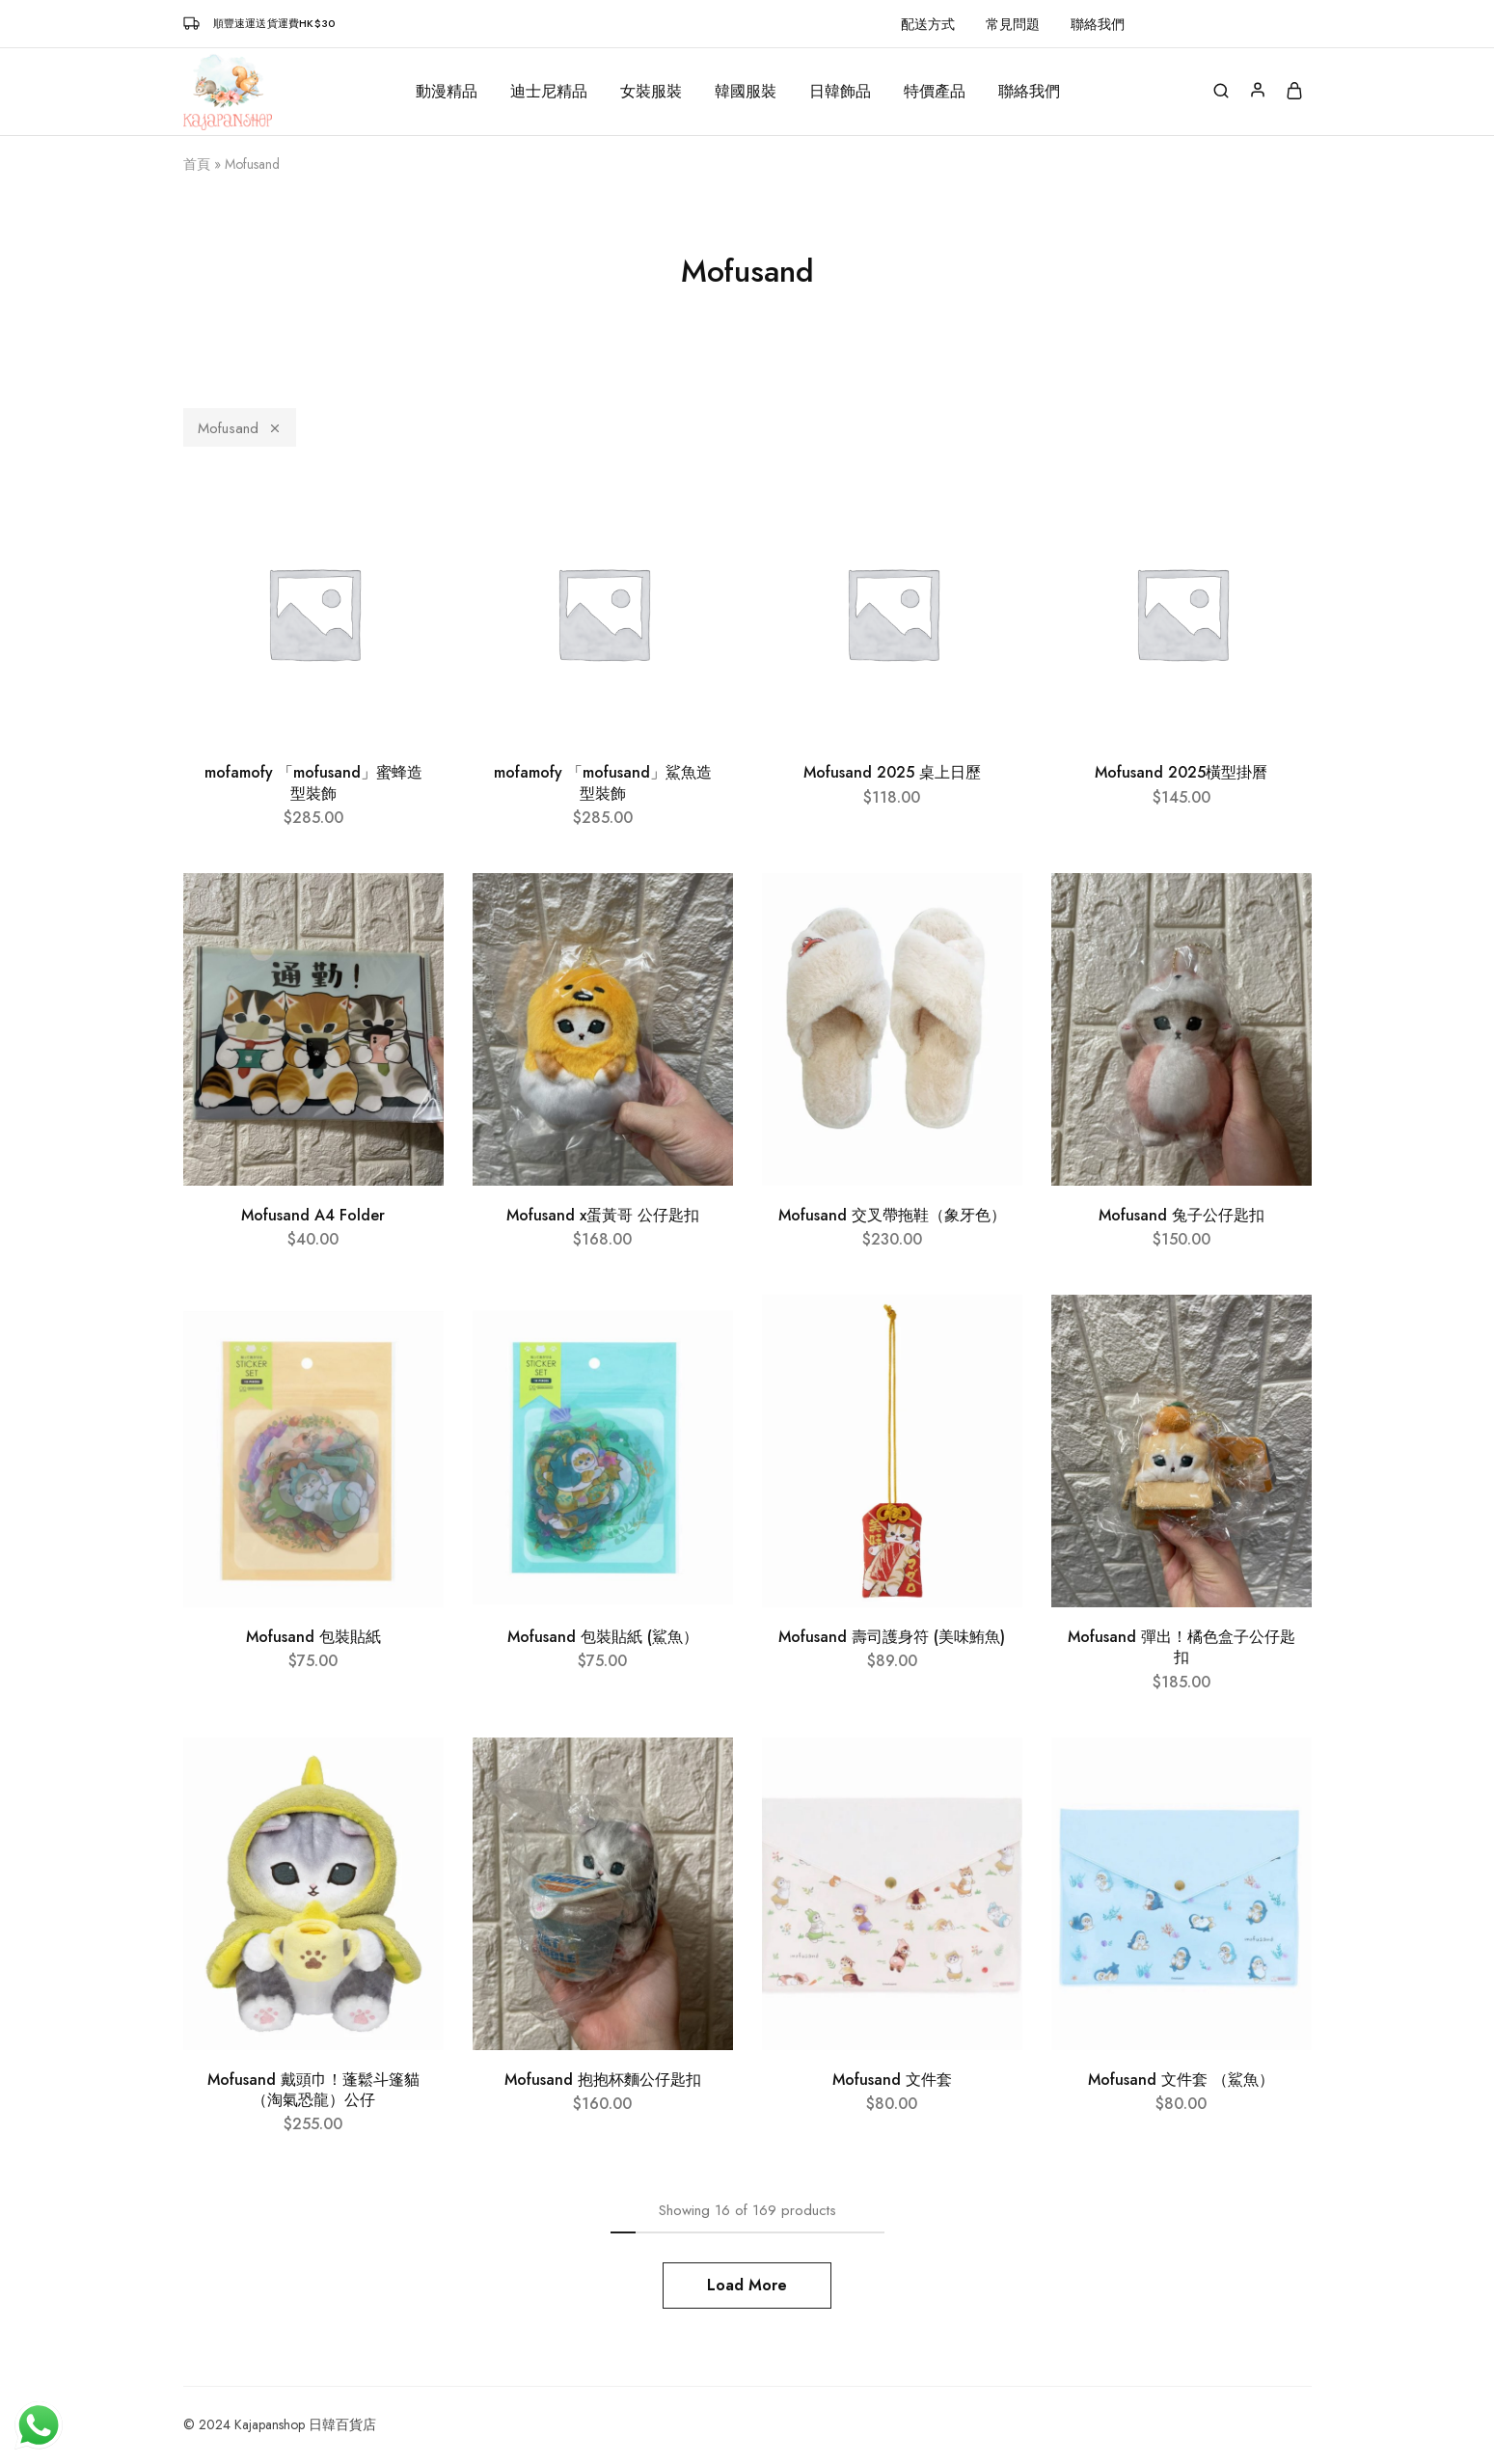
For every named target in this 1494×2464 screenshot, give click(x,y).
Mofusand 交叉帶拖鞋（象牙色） (892, 1215)
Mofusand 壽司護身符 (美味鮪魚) (891, 1637)
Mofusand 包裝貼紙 (313, 1637)
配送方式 (928, 24)
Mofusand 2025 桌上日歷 (892, 772)
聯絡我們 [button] (1029, 91)
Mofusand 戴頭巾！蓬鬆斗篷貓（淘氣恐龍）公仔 (313, 2089)
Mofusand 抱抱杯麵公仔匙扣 (602, 2079)
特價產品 (934, 91)
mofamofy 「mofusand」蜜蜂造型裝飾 (313, 782)
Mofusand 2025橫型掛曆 (1181, 772)
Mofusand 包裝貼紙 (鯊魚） (602, 1637)
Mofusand (240, 428)
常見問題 (1013, 24)
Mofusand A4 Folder (313, 1215)
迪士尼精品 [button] (548, 91)
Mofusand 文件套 (892, 2079)
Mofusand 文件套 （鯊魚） (1181, 2079)
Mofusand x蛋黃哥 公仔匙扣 (602, 1215)
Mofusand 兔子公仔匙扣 (1181, 1215)
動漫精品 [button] (446, 91)
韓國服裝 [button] (745, 91)
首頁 (196, 164)
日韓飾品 (840, 91)
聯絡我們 (1098, 24)
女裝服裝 (651, 91)
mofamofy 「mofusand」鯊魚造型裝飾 (603, 782)
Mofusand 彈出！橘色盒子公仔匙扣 (1181, 1647)
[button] (1196, 24)
